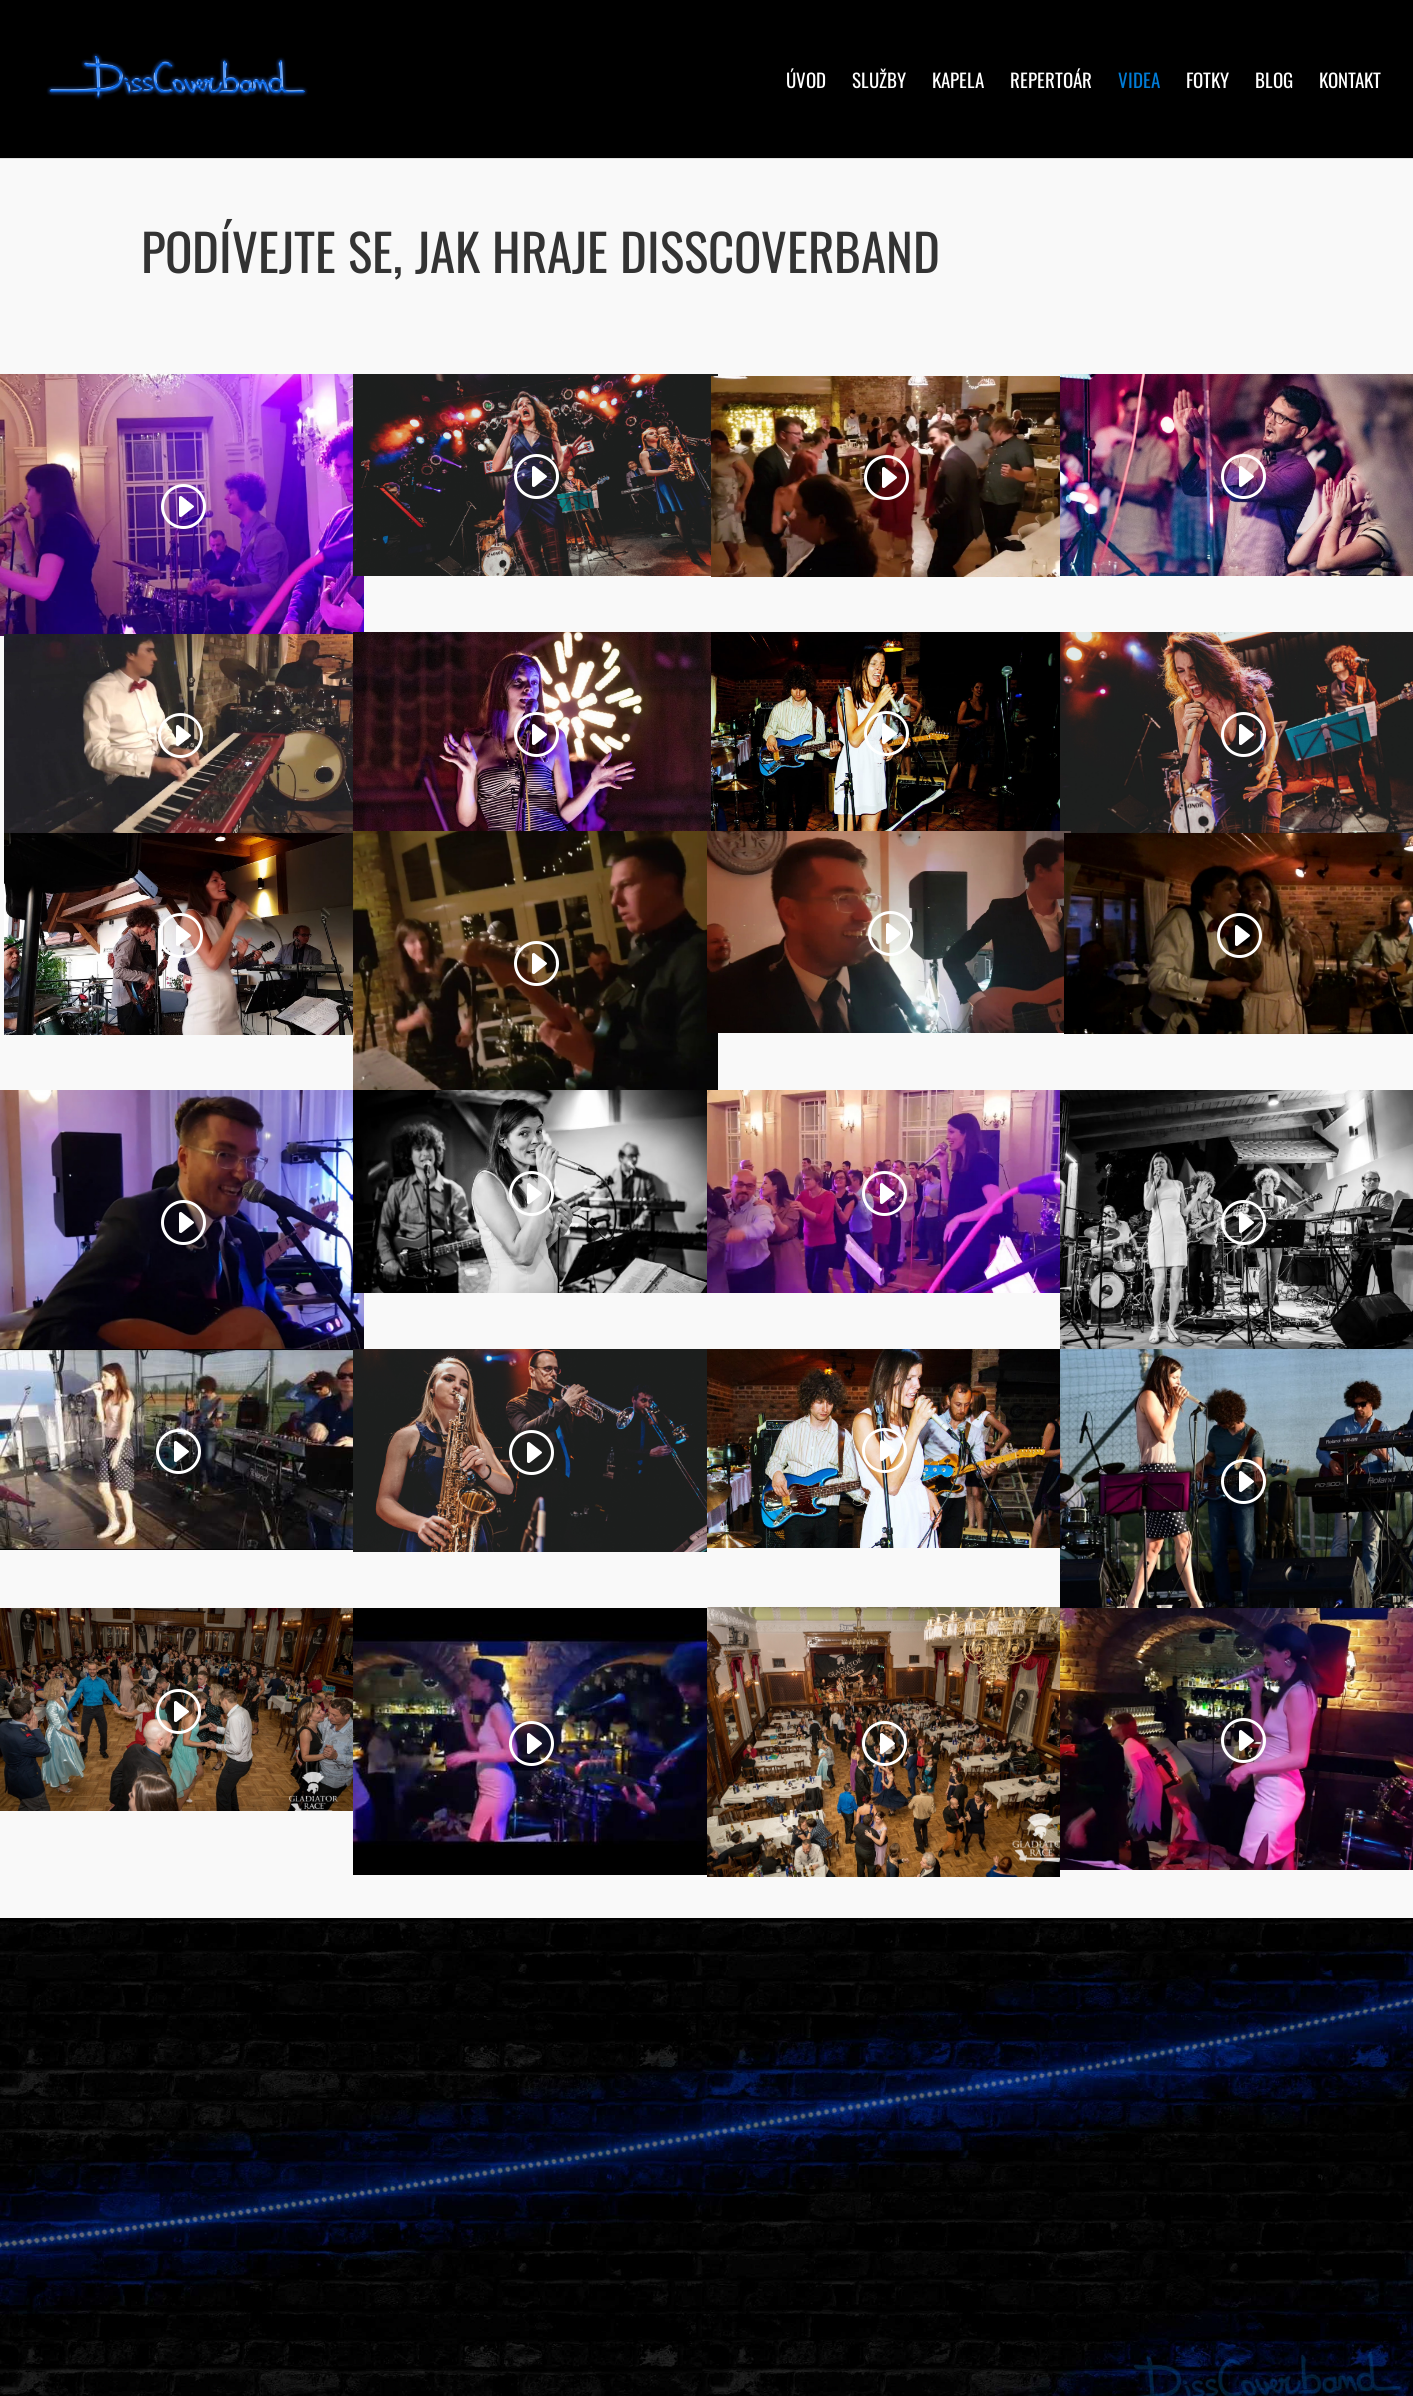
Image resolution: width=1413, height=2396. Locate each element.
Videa (1139, 82)
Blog (1274, 82)
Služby (879, 82)
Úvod (806, 82)
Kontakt (1350, 82)
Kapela (958, 82)
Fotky (1207, 82)
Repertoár (1051, 82)
